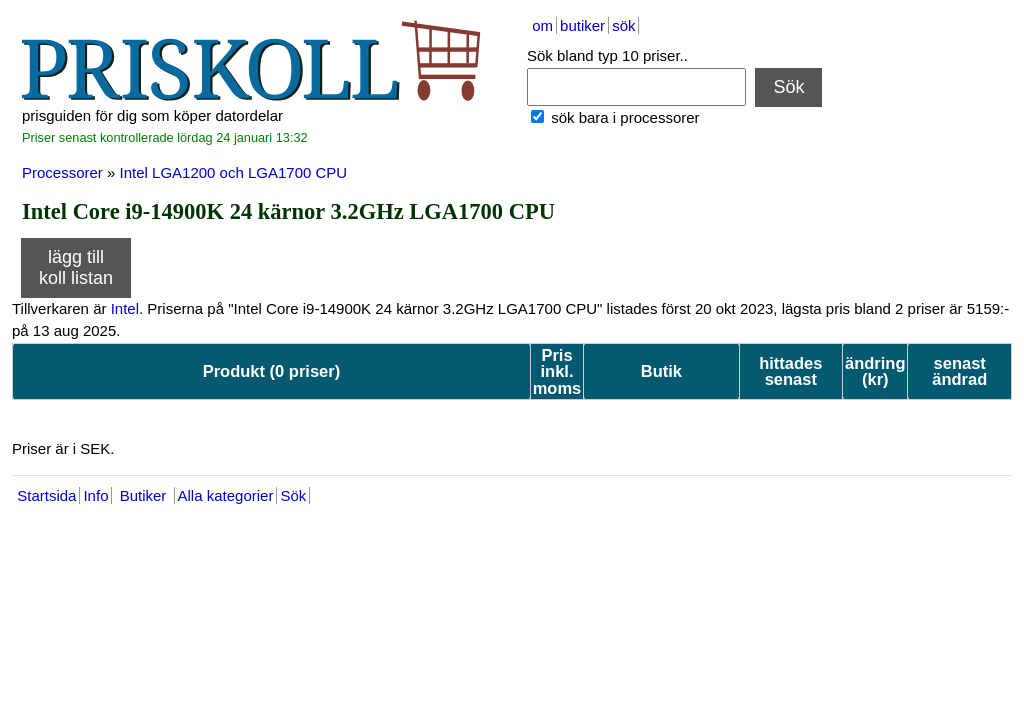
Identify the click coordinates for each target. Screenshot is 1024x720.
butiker (582, 25)
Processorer (62, 172)
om (542, 25)
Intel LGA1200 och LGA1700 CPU (234, 172)
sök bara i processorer (623, 117)
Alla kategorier (226, 495)
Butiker (142, 495)
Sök (788, 87)
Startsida (46, 495)
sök (623, 25)
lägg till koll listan (76, 267)
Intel (125, 308)
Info (95, 495)
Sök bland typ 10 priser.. (607, 55)
